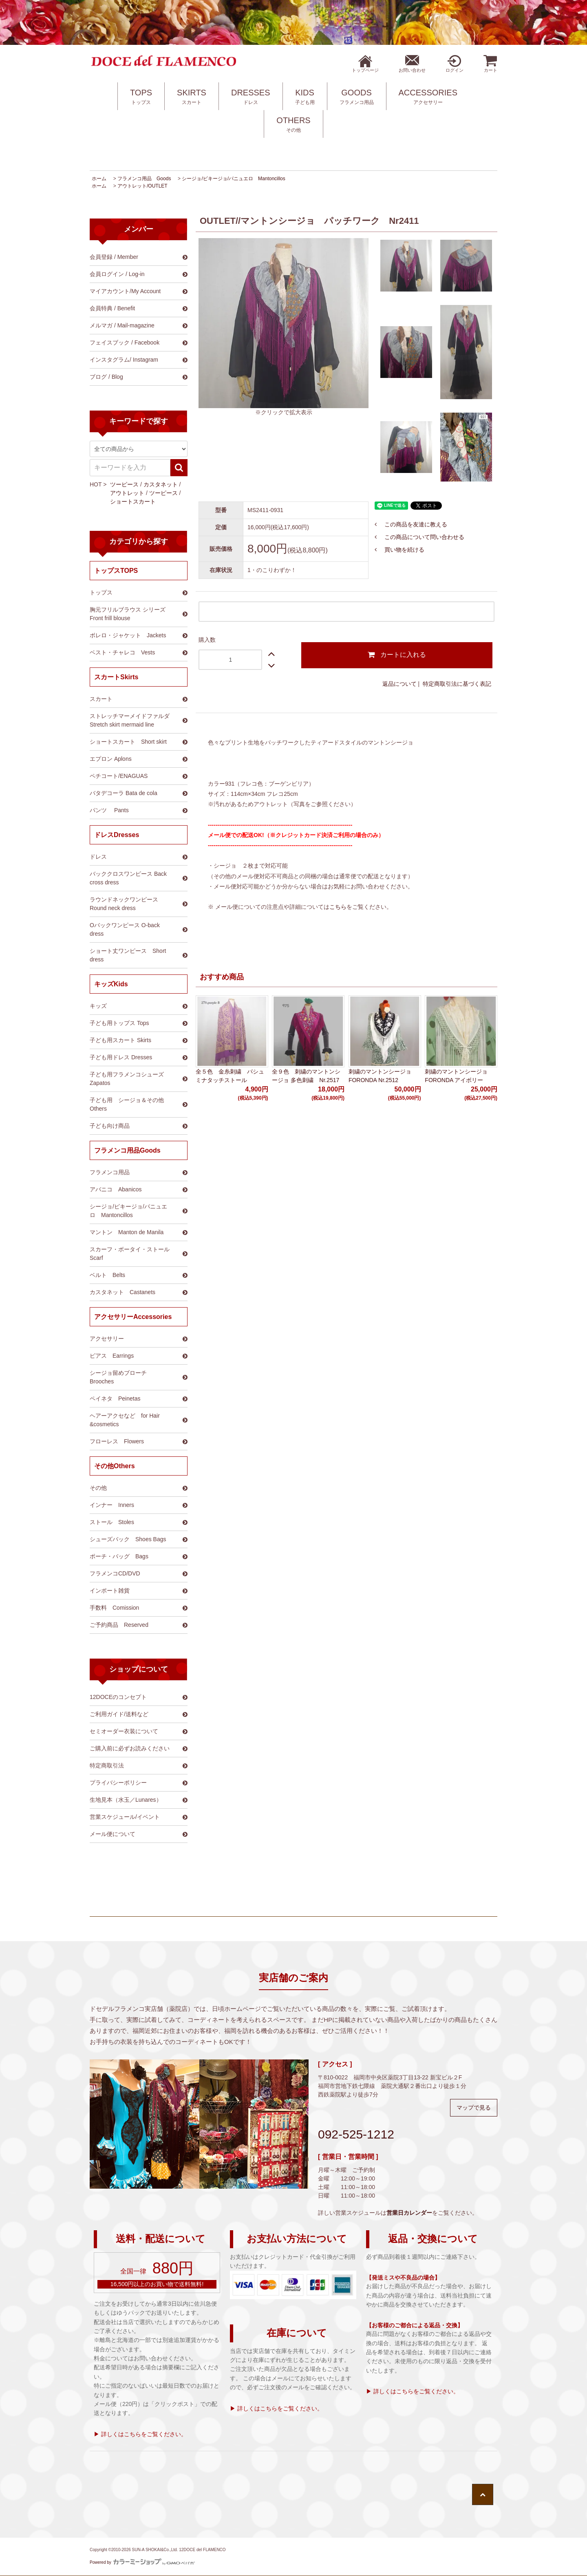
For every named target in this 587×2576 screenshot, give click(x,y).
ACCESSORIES (428, 97)
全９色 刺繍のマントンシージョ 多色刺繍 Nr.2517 (306, 1075)
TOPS (141, 97)
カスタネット (160, 484)
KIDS (305, 97)
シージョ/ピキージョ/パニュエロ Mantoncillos (233, 178)
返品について (399, 683)
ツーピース (124, 484)
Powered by (142, 2562)
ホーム (99, 178)
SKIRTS (191, 97)
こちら (337, 907)
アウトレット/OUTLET (142, 186)
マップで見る (474, 2107)
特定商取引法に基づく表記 (457, 683)
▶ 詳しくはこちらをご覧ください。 (140, 2434)
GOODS (357, 97)
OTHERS (293, 125)
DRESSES (250, 97)
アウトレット (127, 493)
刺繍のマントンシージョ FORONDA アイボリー (456, 1075)
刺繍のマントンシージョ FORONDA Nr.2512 (380, 1075)
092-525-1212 (356, 2134)
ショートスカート (133, 501)
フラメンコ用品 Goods (144, 178)
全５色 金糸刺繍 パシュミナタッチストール (230, 1075)
